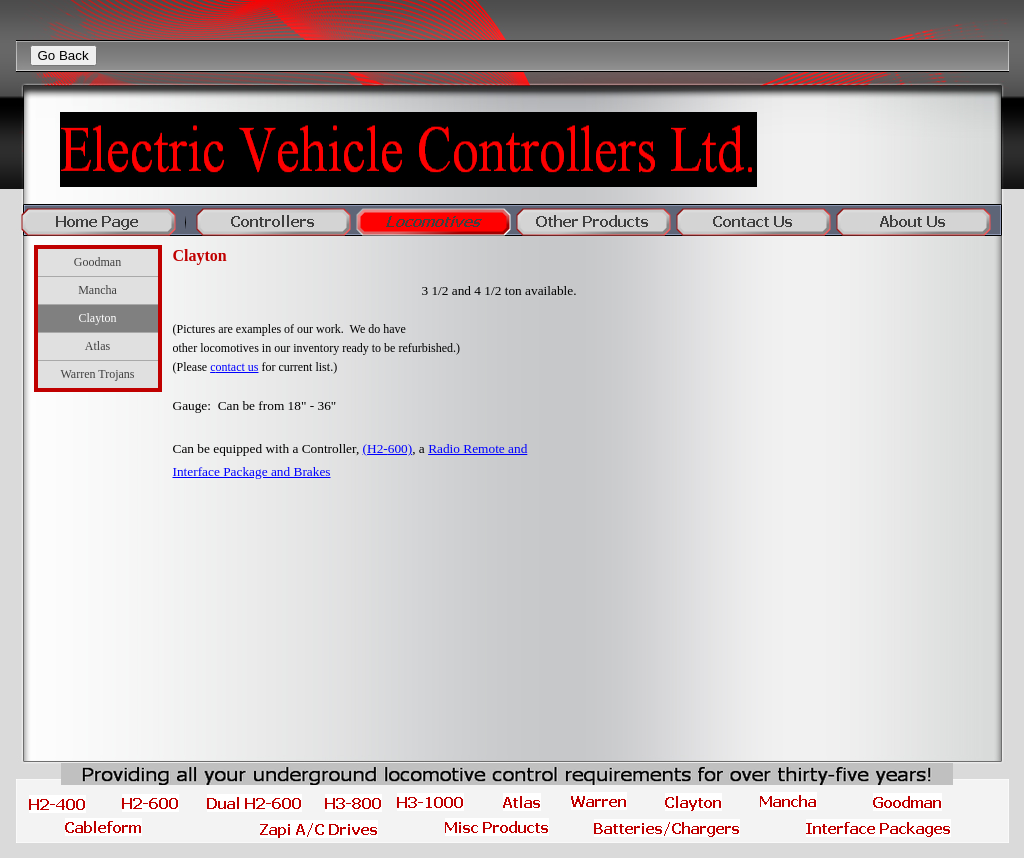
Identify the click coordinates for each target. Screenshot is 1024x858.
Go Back (63, 55)
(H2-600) (388, 448)
